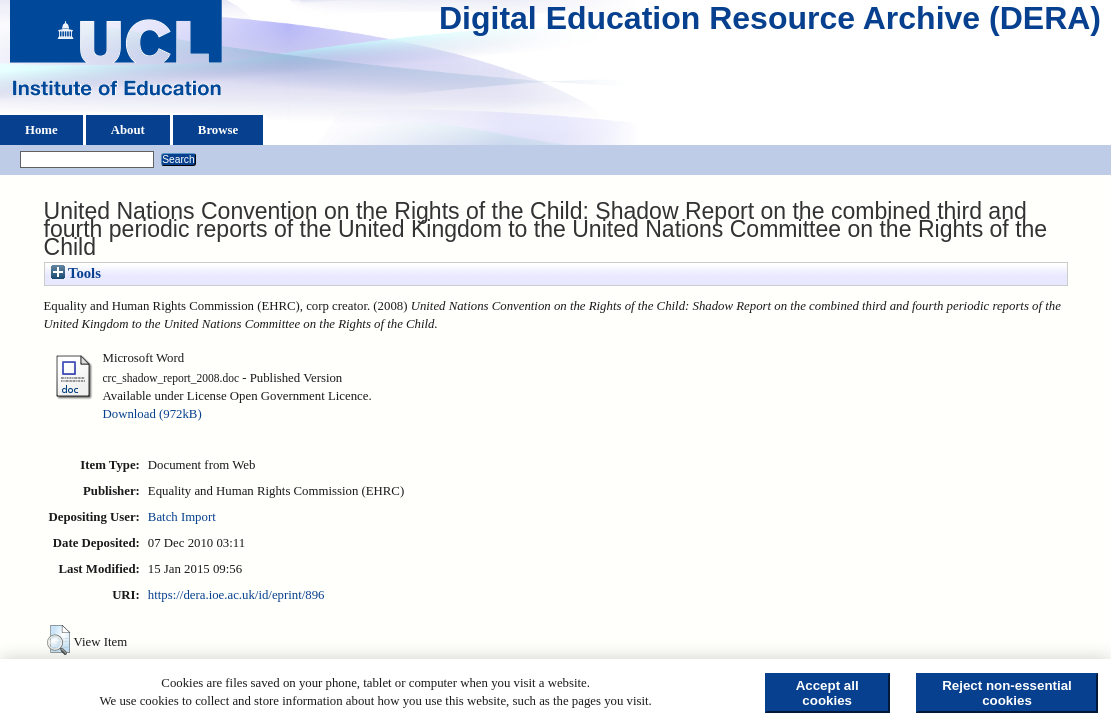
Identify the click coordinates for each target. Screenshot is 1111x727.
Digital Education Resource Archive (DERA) (770, 23)
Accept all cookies (827, 693)
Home (41, 130)
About (128, 130)
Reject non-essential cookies (1007, 693)
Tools (76, 273)
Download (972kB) (152, 414)
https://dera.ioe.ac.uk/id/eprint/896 (236, 595)
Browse (218, 130)
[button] (58, 640)
